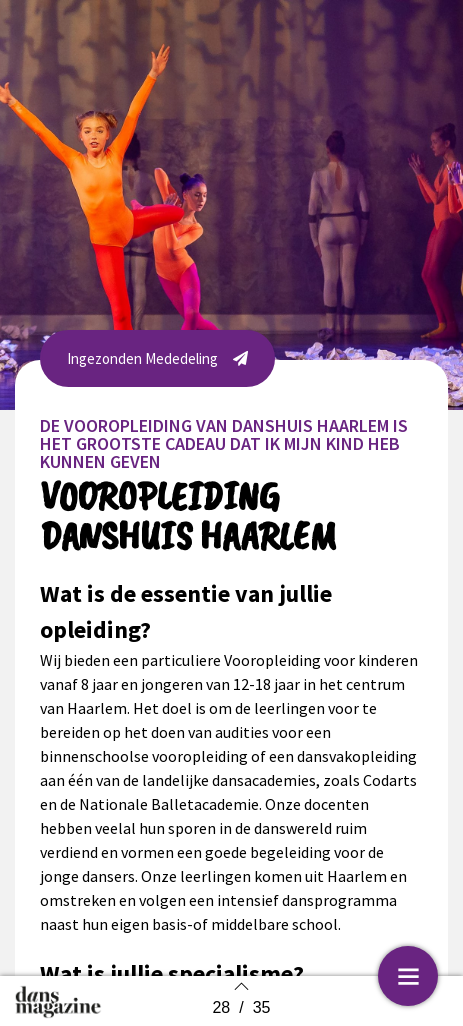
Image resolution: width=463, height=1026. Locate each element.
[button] (157, 358)
